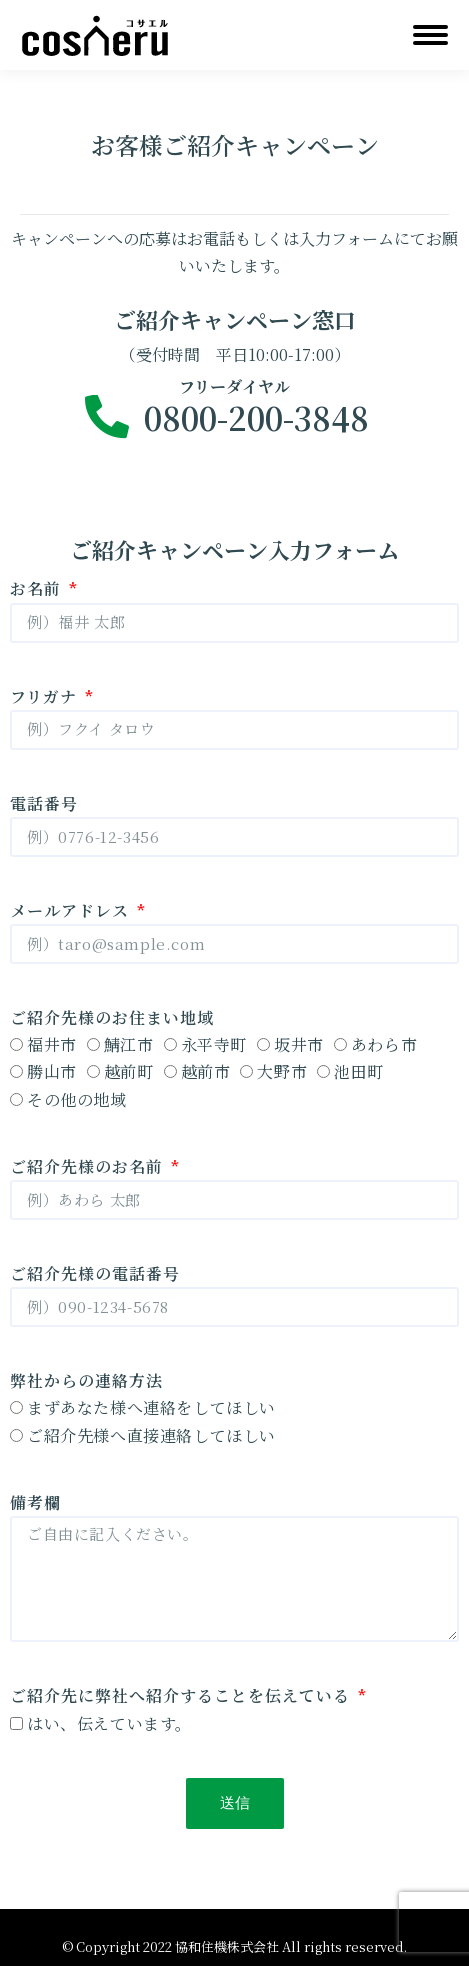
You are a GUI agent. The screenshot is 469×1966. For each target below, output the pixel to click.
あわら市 (384, 1044)
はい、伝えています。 (109, 1723)
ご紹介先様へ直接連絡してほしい (151, 1435)
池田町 (359, 1071)
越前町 (129, 1071)
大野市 (282, 1071)
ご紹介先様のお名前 (89, 1166)
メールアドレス (72, 910)
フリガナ (46, 696)
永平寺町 (214, 1044)
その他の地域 (77, 1099)
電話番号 (44, 803)
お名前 (38, 588)
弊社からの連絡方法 (86, 1380)
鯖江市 (129, 1044)
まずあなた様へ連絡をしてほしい (151, 1407)
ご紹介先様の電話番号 (95, 1273)
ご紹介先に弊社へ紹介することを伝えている (182, 1695)
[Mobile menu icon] (430, 35)
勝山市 (52, 1071)
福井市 (52, 1044)
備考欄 (35, 1502)
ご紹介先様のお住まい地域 (112, 1017)
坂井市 (299, 1044)
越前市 (206, 1071)
